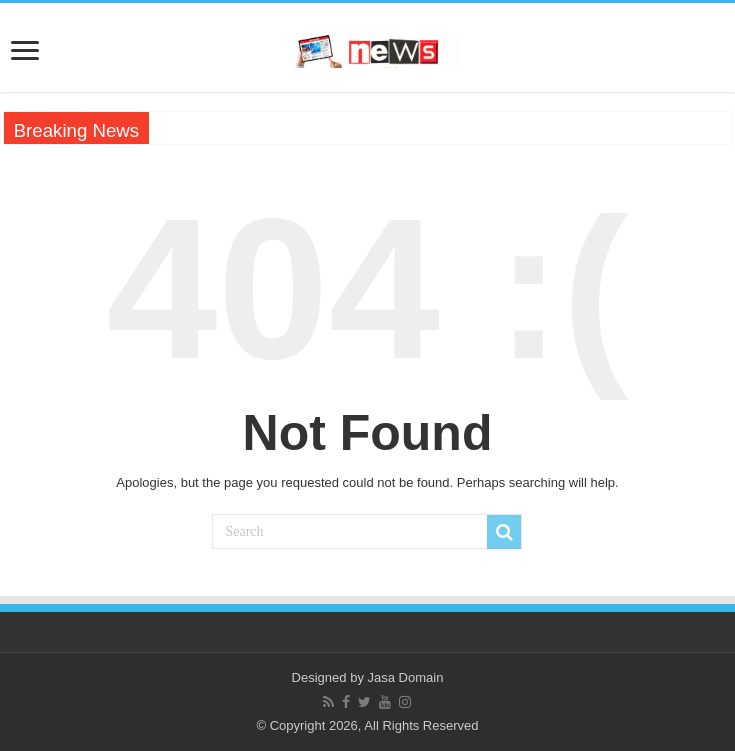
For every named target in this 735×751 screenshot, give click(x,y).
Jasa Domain (406, 677)
